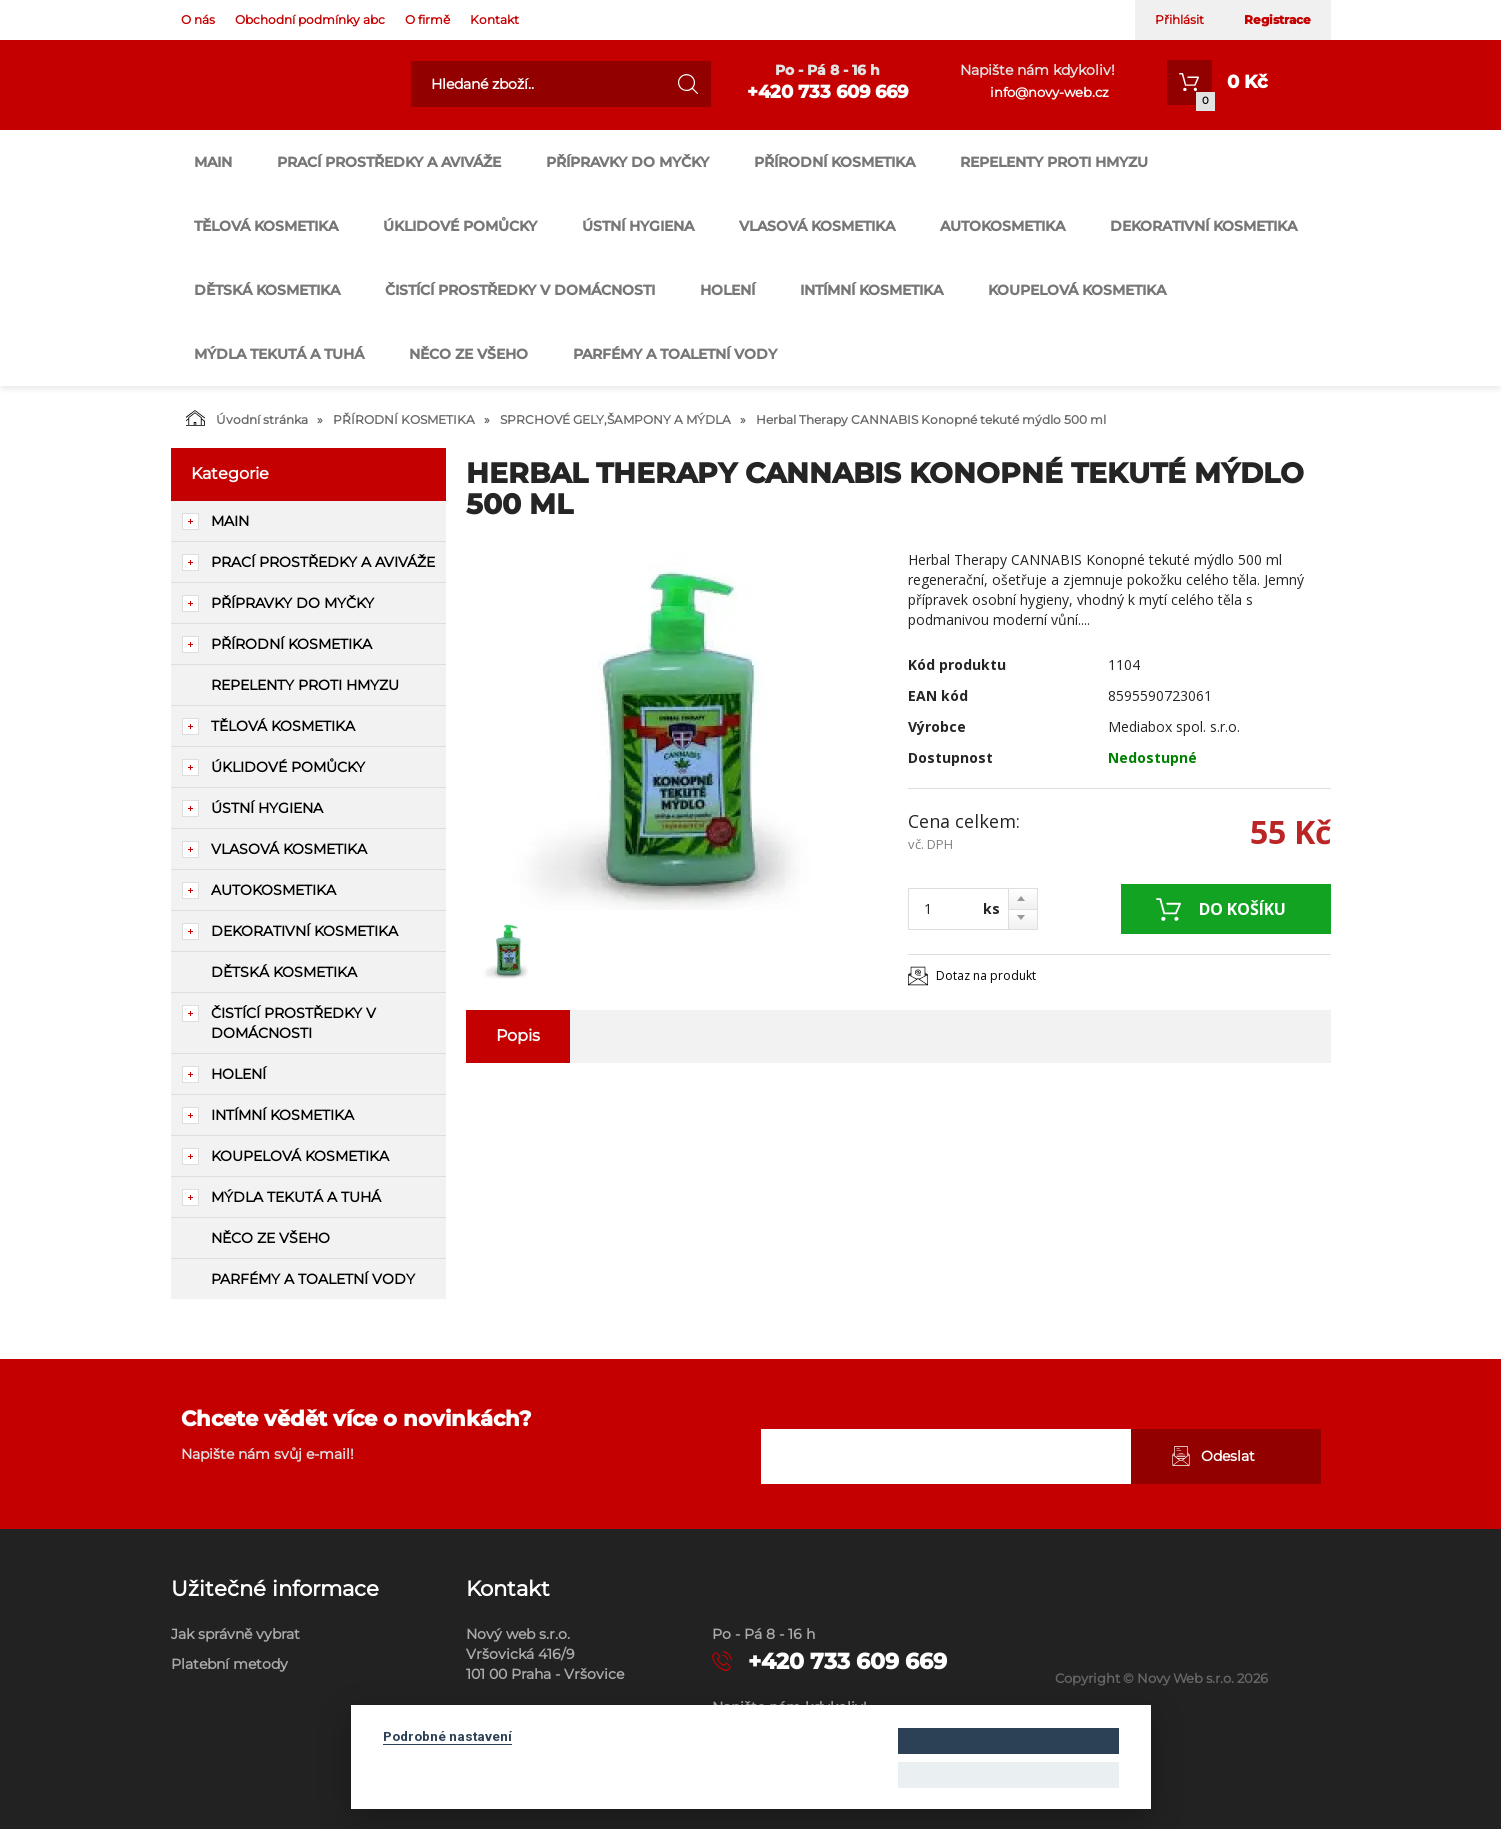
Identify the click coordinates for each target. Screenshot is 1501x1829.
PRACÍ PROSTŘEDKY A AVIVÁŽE (389, 162)
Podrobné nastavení (447, 1736)
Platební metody (229, 1664)
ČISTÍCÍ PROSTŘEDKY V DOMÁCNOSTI (520, 290)
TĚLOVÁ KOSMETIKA (266, 226)
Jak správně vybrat (235, 1634)
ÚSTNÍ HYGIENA (638, 226)
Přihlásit (1179, 19)
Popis (518, 1035)
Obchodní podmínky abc (310, 19)
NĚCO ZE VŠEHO (468, 354)
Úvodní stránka (247, 418)
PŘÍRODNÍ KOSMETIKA (834, 162)
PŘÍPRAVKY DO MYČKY (627, 162)
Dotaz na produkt (986, 975)
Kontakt (494, 19)
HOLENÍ (727, 290)
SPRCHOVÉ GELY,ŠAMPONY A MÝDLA (615, 419)
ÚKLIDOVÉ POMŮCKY (460, 226)
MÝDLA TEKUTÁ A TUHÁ (279, 354)
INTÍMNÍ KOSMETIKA (871, 290)
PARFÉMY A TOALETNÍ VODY (675, 354)
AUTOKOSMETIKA (1002, 226)
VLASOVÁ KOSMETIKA (817, 226)
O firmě (427, 19)
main (213, 162)
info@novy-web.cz (1049, 92)
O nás (198, 19)
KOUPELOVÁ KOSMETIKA (1077, 290)
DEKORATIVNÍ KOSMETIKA (1203, 226)
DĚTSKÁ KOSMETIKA (267, 290)
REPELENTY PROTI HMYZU (1054, 162)
